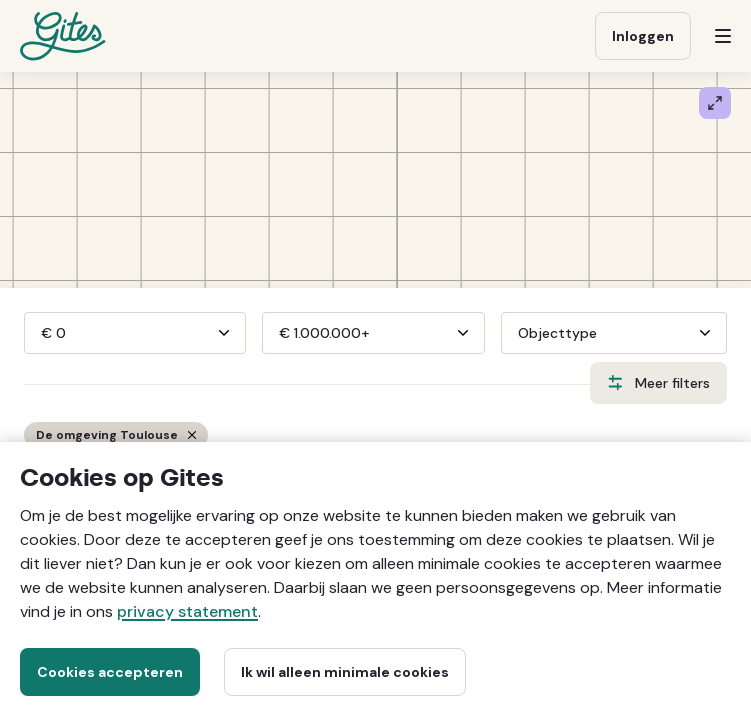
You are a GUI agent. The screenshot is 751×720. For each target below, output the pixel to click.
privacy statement (187, 611)
